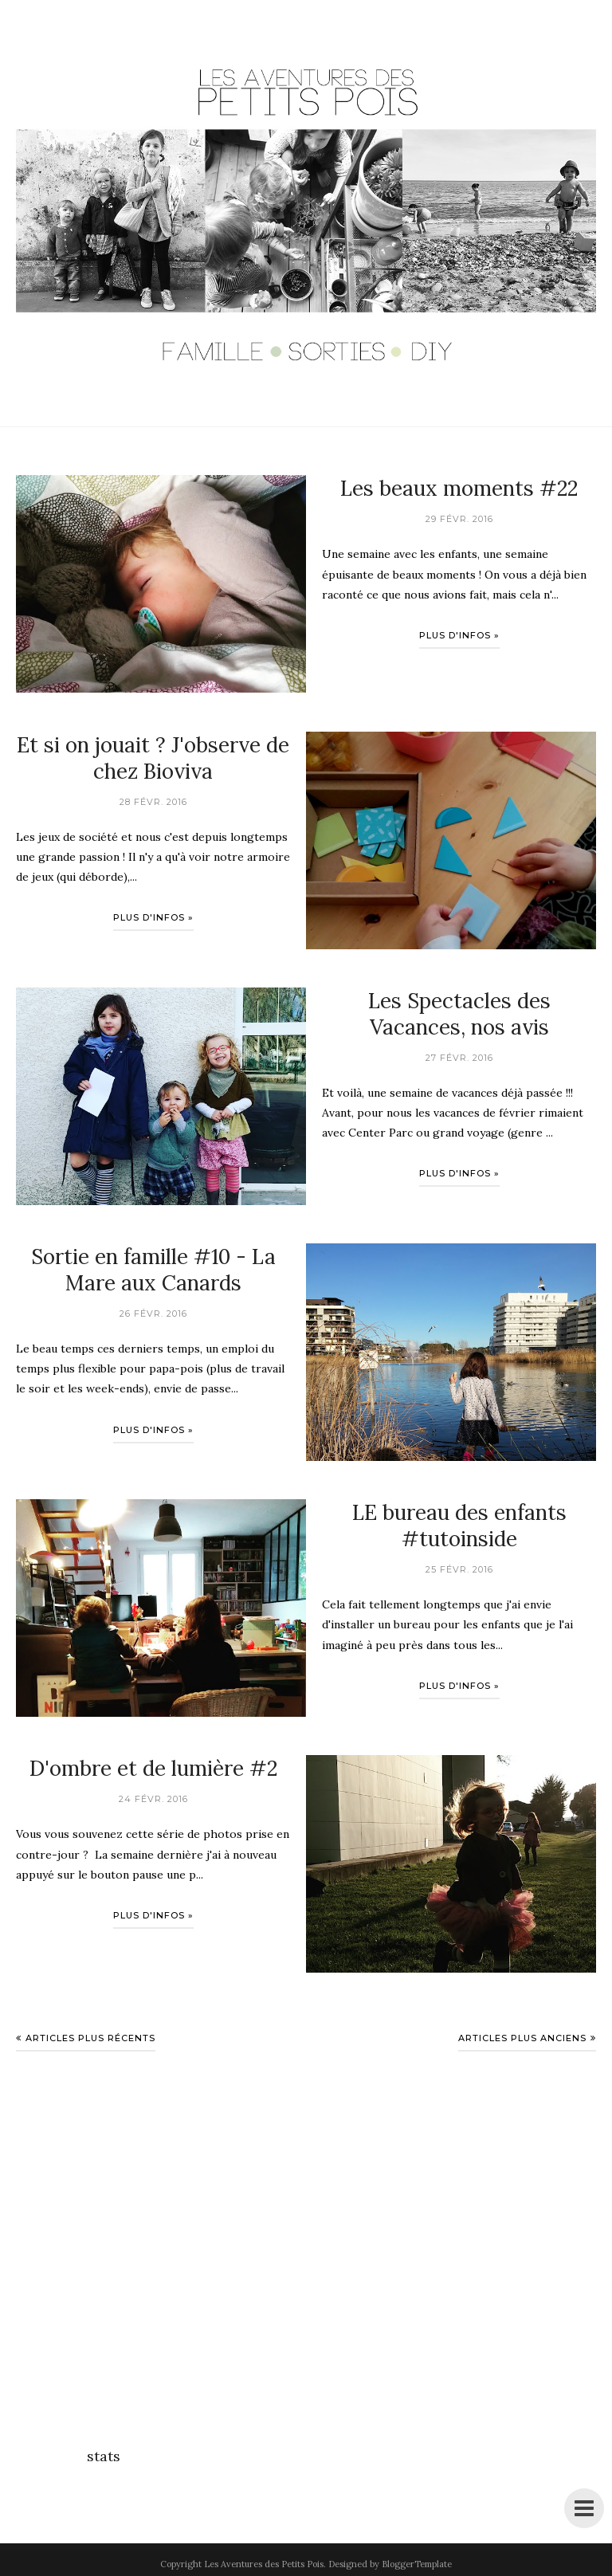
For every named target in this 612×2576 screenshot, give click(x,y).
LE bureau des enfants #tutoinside (459, 1525)
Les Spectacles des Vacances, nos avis (459, 1014)
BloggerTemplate (417, 2564)
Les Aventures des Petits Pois (264, 2564)
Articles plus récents (90, 2038)
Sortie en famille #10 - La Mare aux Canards (153, 1269)
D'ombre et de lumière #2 (153, 1768)
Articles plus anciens (522, 2038)
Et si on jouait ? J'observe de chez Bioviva (153, 758)
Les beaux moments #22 (459, 488)
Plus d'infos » (459, 635)
